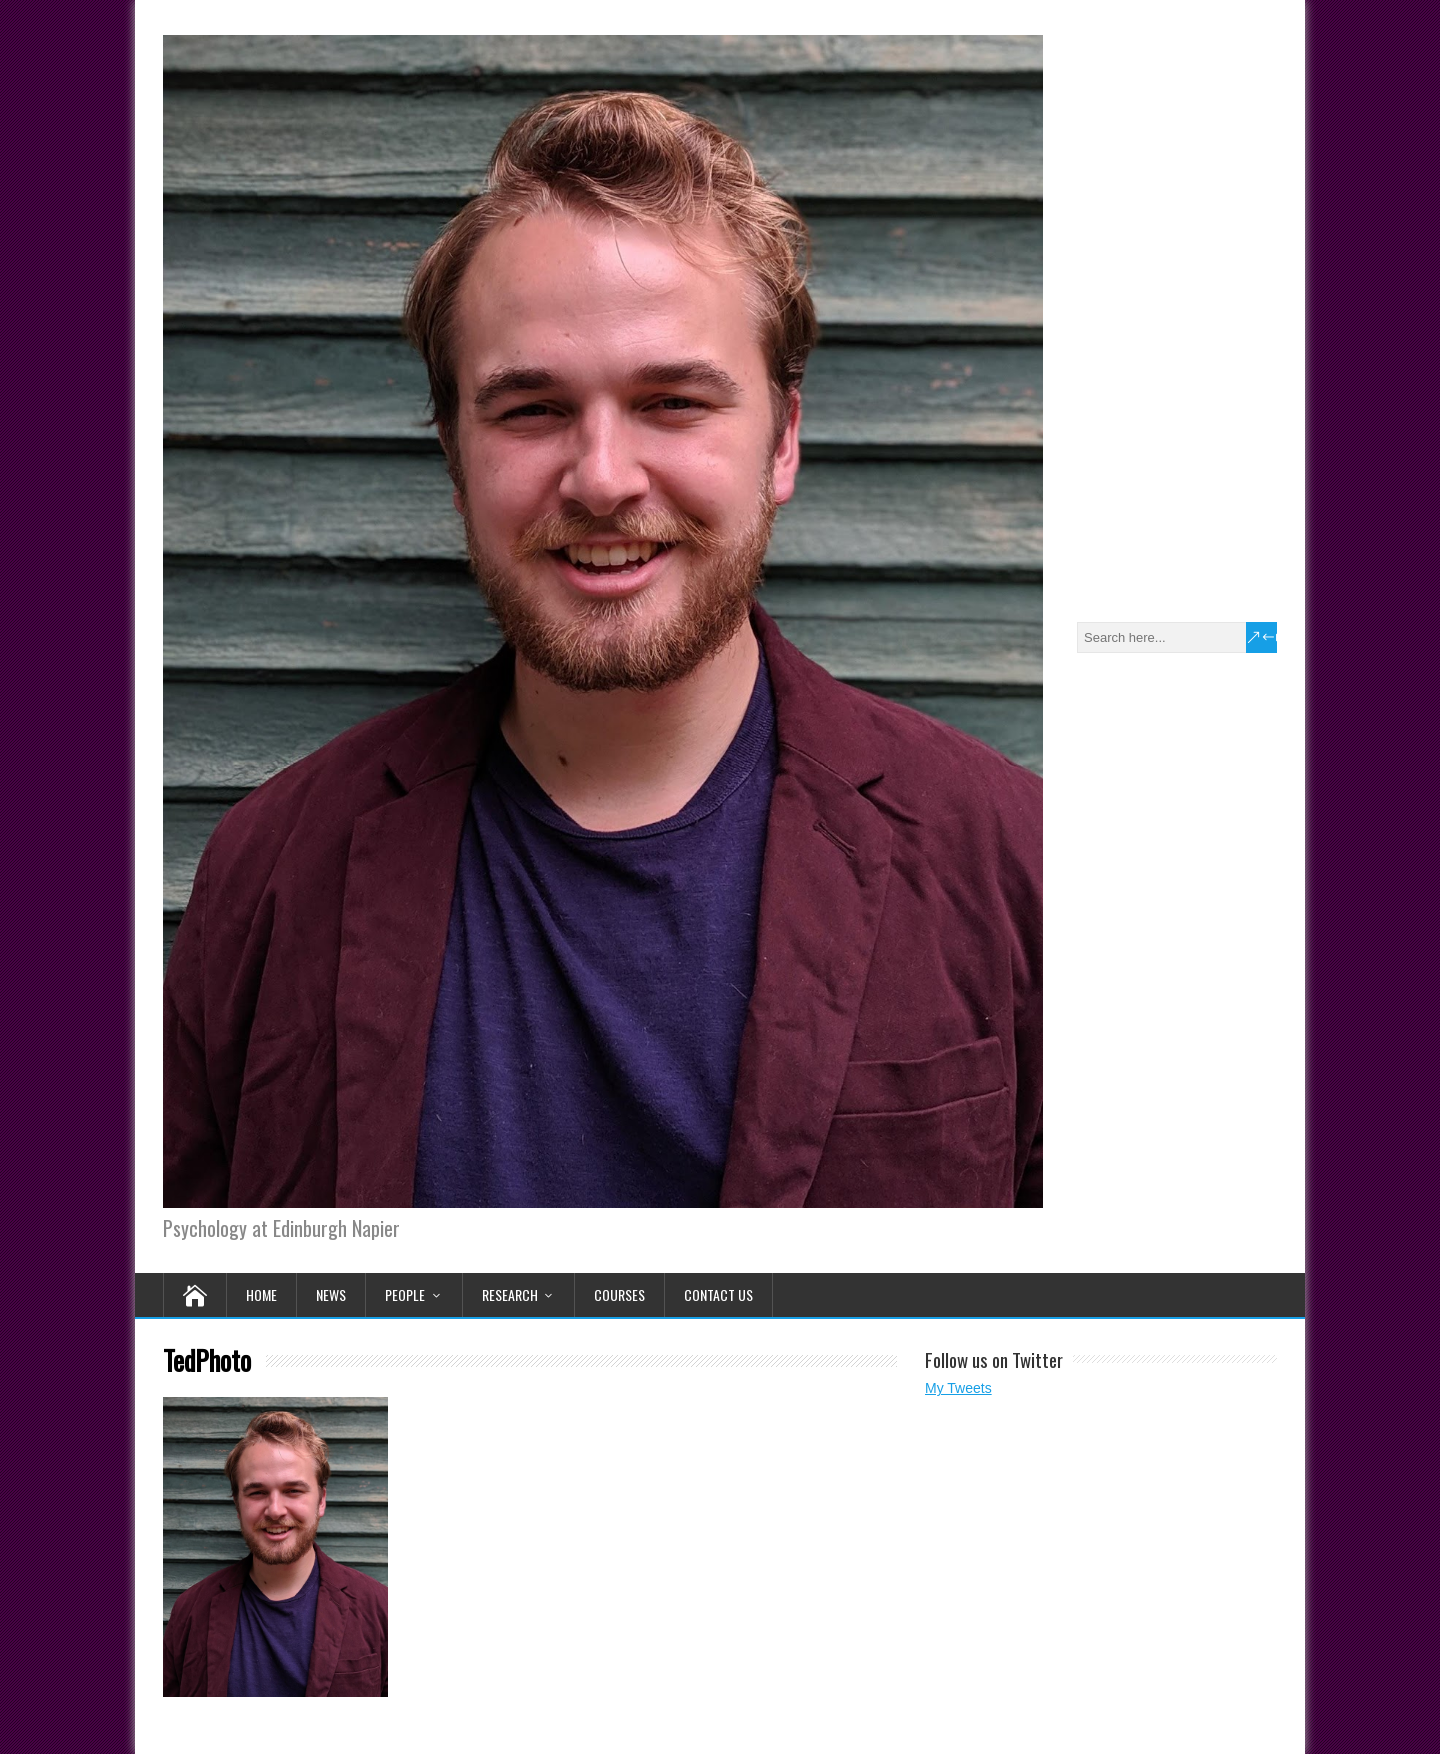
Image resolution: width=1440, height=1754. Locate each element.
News (331, 1294)
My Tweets (958, 1388)
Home (261, 1294)
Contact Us (718, 1294)
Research (510, 1294)
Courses (619, 1294)
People (405, 1294)
